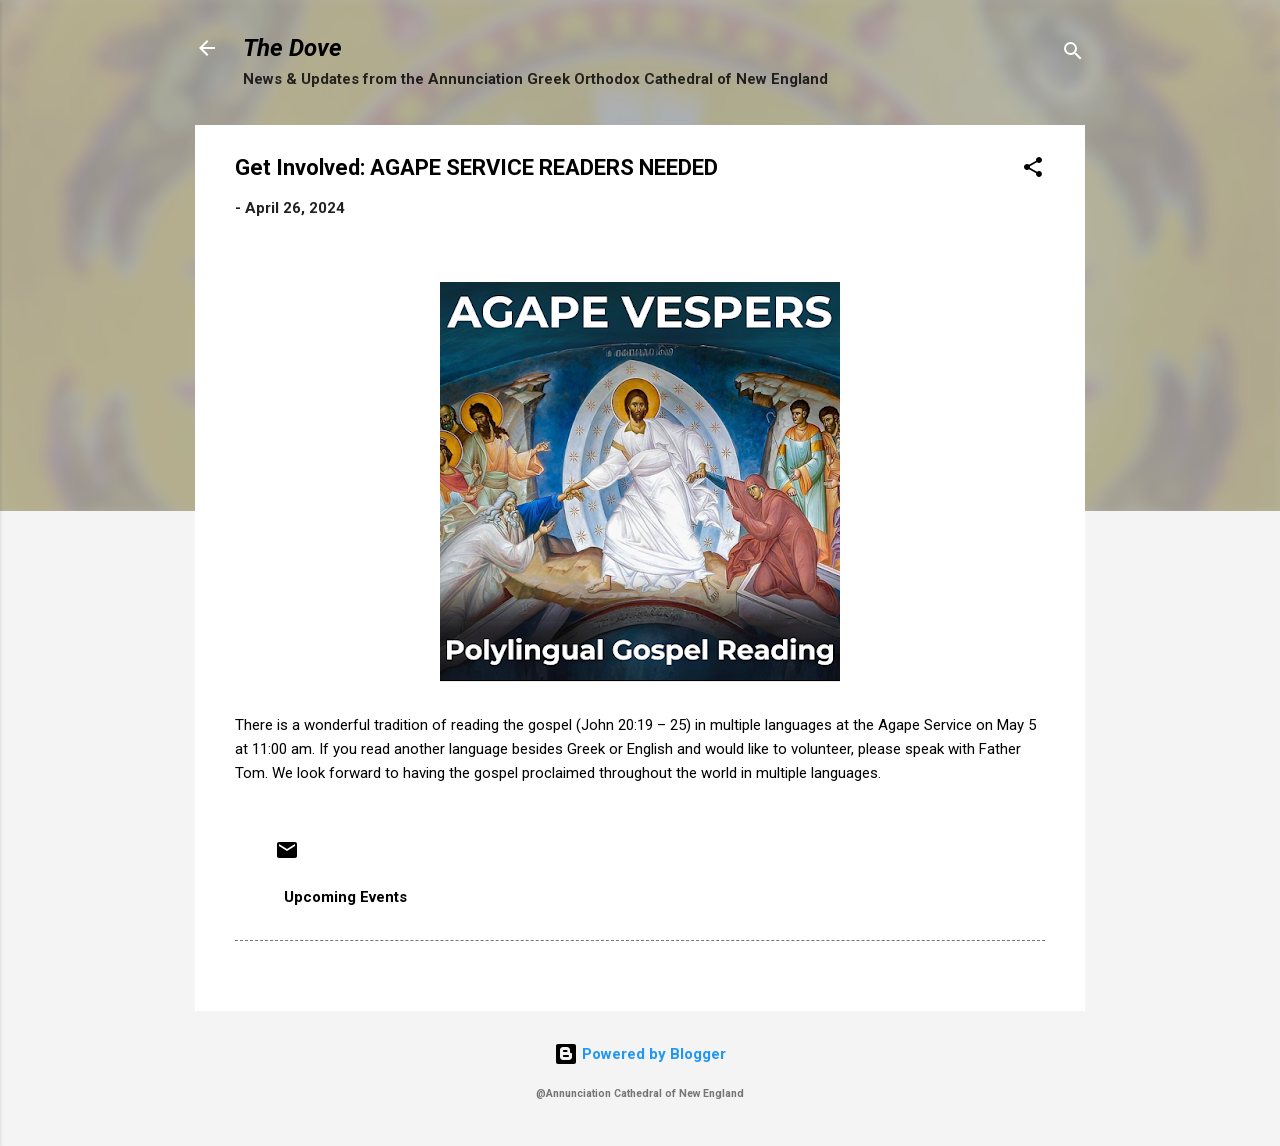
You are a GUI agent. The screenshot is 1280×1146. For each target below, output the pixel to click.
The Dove (292, 48)
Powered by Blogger (640, 1054)
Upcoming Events (345, 897)
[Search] (1073, 54)
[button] (1033, 170)
